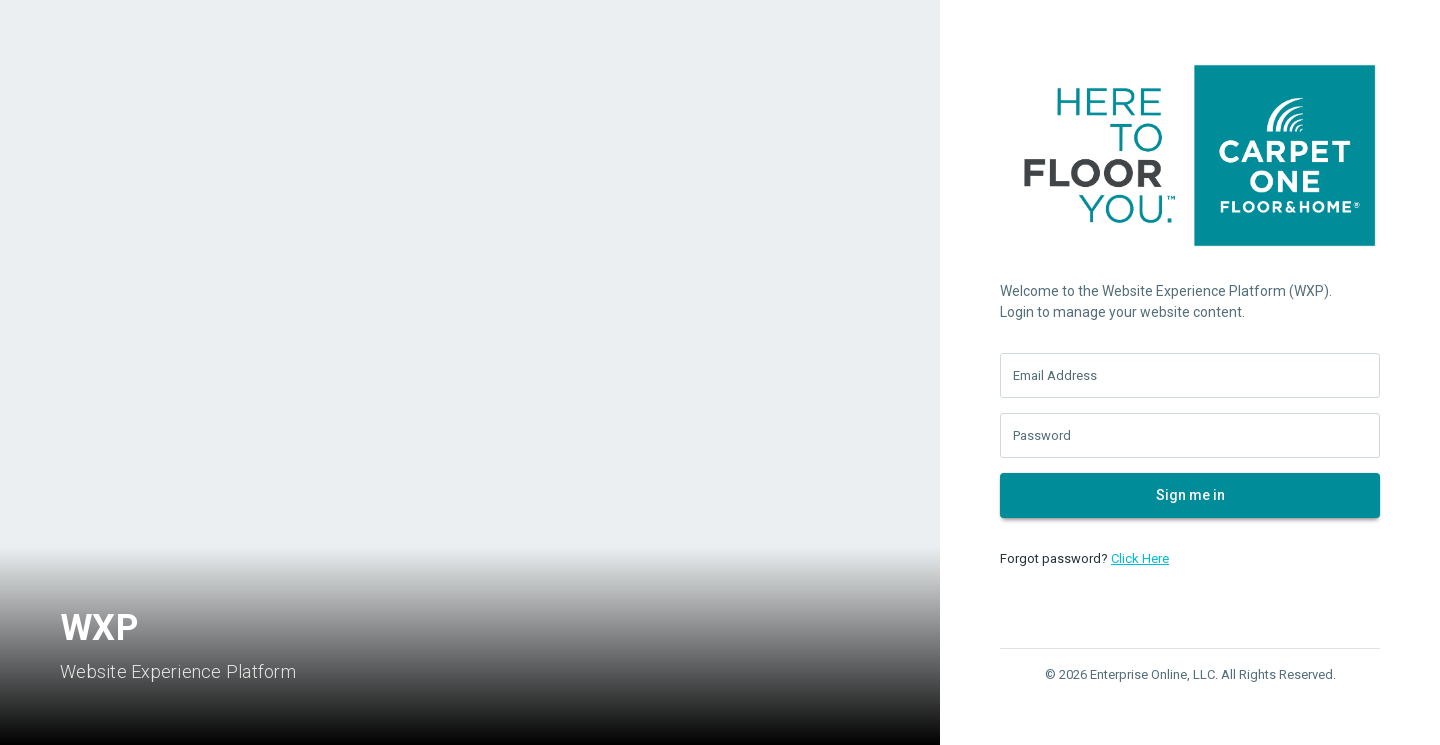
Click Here (1140, 558)
